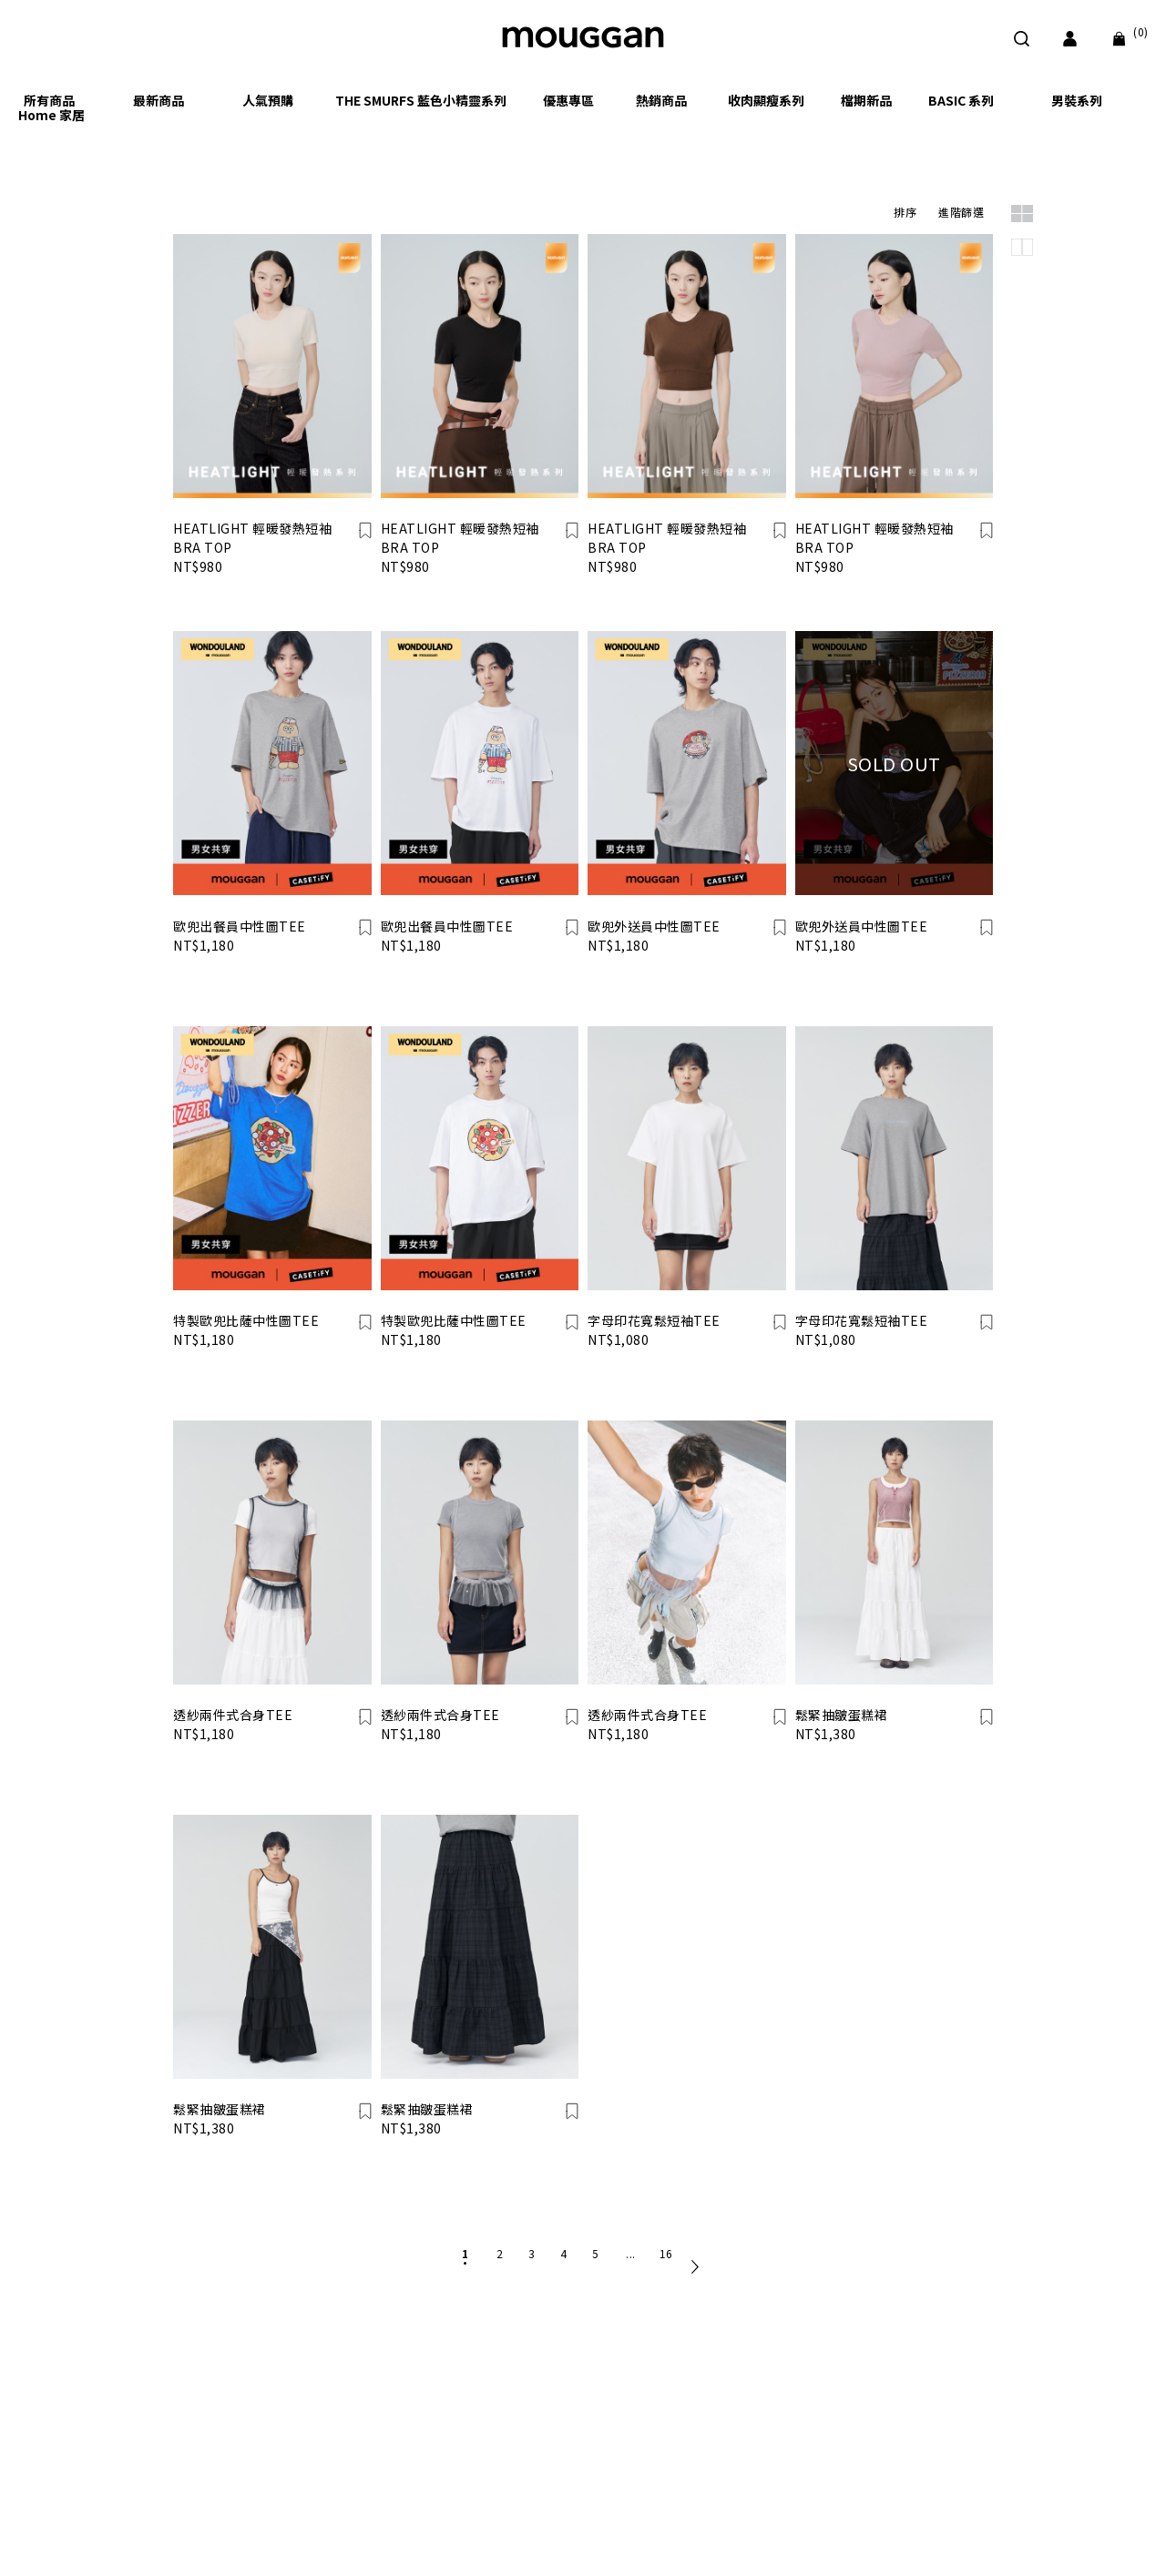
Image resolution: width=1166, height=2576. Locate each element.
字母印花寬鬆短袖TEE (654, 1320)
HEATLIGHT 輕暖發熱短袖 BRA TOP (252, 537)
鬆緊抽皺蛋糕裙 (841, 1714)
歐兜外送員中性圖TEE (654, 926)
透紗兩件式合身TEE (232, 1714)
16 (666, 2253)
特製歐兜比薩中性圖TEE (246, 1320)
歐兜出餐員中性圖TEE (239, 926)
